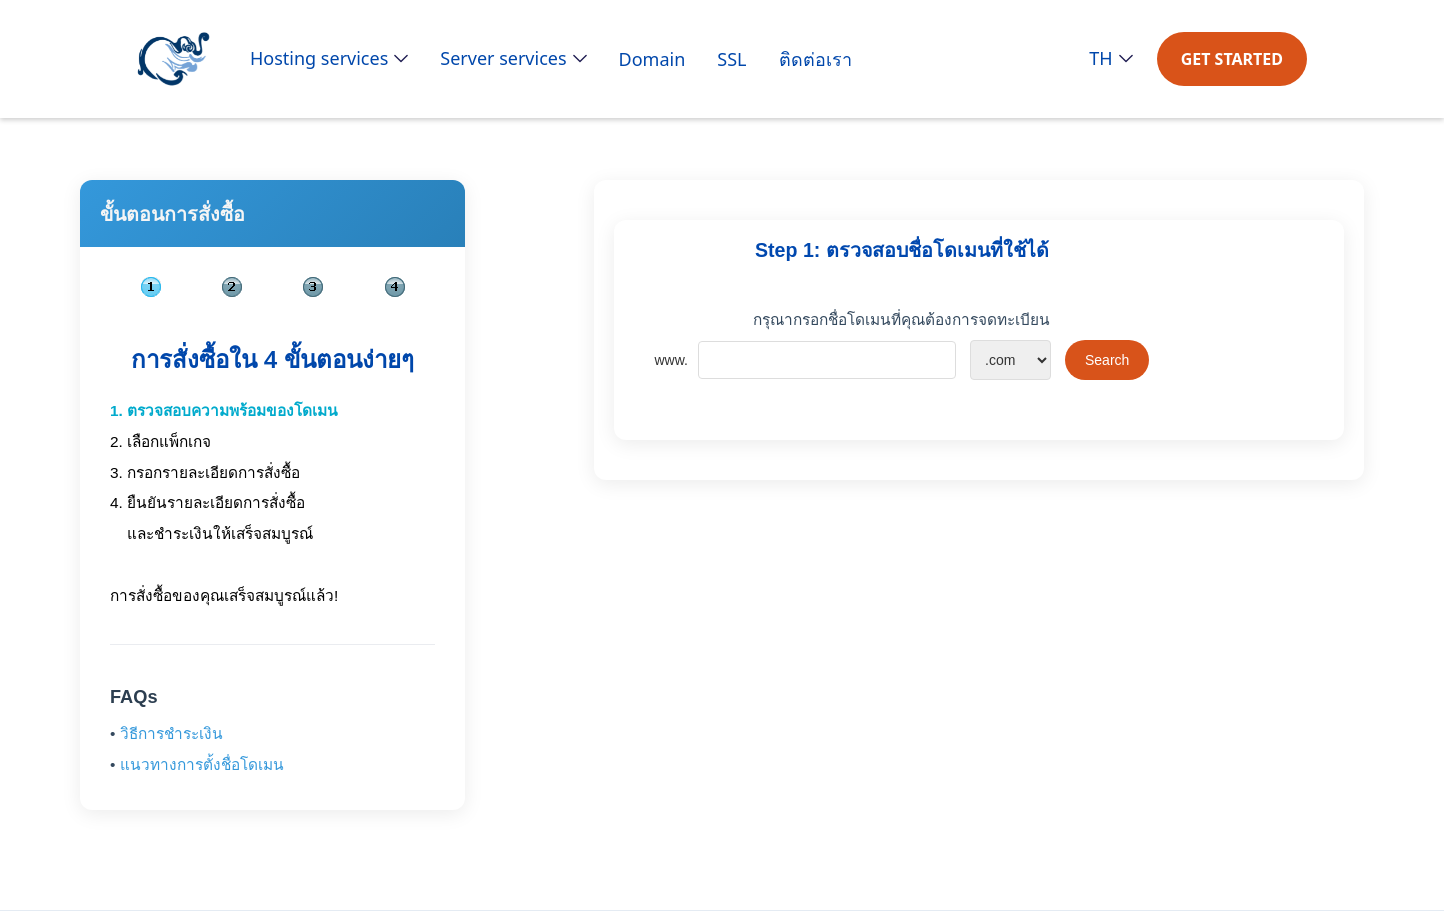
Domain (652, 59)
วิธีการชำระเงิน (171, 733)
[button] (329, 58)
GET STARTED (1232, 59)
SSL (731, 59)
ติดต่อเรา (815, 59)
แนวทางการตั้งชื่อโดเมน (202, 764)
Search (1107, 360)
